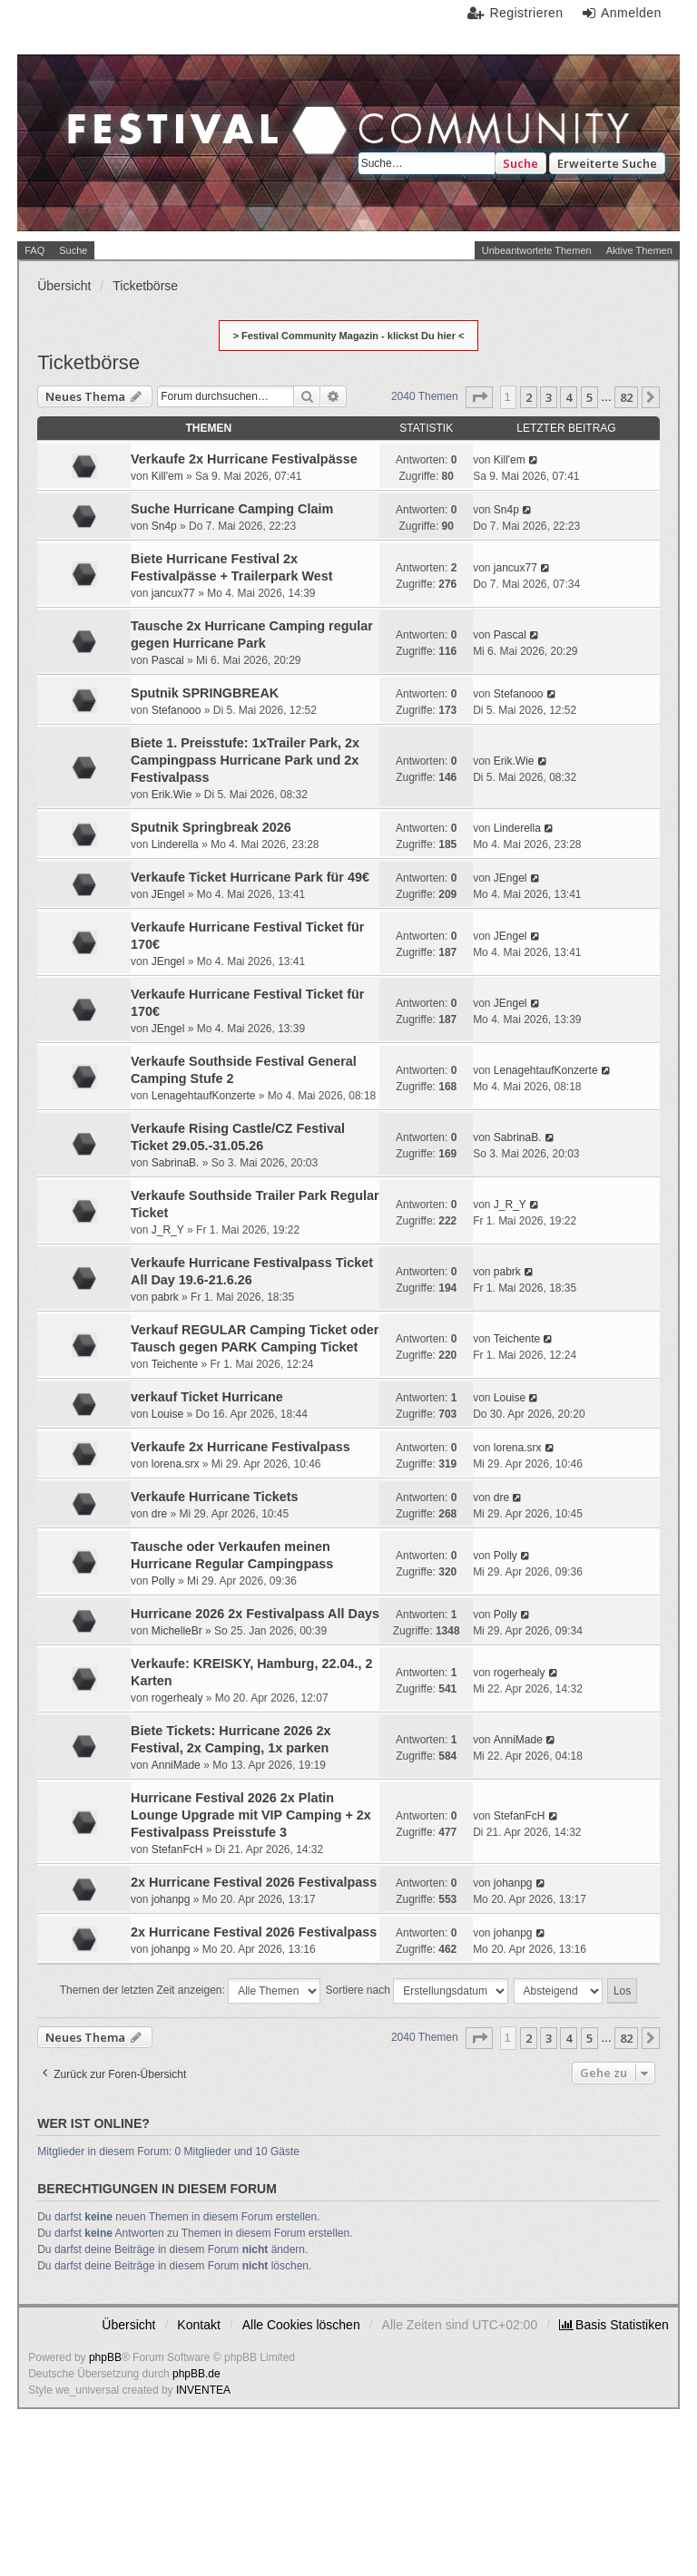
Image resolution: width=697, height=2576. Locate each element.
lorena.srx (176, 1464)
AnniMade (176, 1765)
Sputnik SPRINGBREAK (205, 693)
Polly (163, 1581)
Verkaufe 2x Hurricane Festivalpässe (244, 459)
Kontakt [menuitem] (198, 2324)
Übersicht (128, 2324)
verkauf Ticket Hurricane (207, 1397)
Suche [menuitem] (73, 250)
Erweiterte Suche (607, 163)
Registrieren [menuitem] (526, 12)
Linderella (175, 844)
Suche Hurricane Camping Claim (232, 509)
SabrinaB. (176, 1162)
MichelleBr (177, 1631)
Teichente (175, 1364)
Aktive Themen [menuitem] (639, 250)
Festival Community (185, 142)
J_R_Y (168, 1230)
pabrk (165, 1297)
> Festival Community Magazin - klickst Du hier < (349, 335)
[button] (479, 397)
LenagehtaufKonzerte (204, 1095)
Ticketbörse (88, 362)
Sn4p (164, 526)
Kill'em (167, 476)
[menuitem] (614, 2325)
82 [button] (626, 397)
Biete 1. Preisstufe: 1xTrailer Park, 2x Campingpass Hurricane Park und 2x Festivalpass (245, 760)
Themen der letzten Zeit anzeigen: (190, 1991)
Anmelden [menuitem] (631, 12)
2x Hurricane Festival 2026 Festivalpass (254, 1882)
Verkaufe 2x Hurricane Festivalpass (240, 1446)
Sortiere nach (417, 1991)
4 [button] (568, 397)
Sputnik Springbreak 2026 (211, 827)
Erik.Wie (172, 794)
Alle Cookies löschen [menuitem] (301, 2324)
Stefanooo (176, 710)
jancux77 (173, 593)
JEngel (168, 894)
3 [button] (548, 397)
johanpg (171, 1899)
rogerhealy (177, 1698)
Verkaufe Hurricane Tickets (215, 1496)
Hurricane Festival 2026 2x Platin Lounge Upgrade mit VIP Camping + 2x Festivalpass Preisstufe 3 (251, 1815)
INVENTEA (203, 2390)
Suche (520, 163)
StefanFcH (177, 1849)
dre (159, 1514)
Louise (167, 1414)
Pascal (168, 660)
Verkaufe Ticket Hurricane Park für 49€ (250, 877)
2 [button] (528, 397)
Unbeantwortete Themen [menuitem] (537, 250)
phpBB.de (196, 2373)
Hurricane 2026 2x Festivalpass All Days (255, 1613)
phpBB (105, 2357)
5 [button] (589, 397)
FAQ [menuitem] (34, 250)
